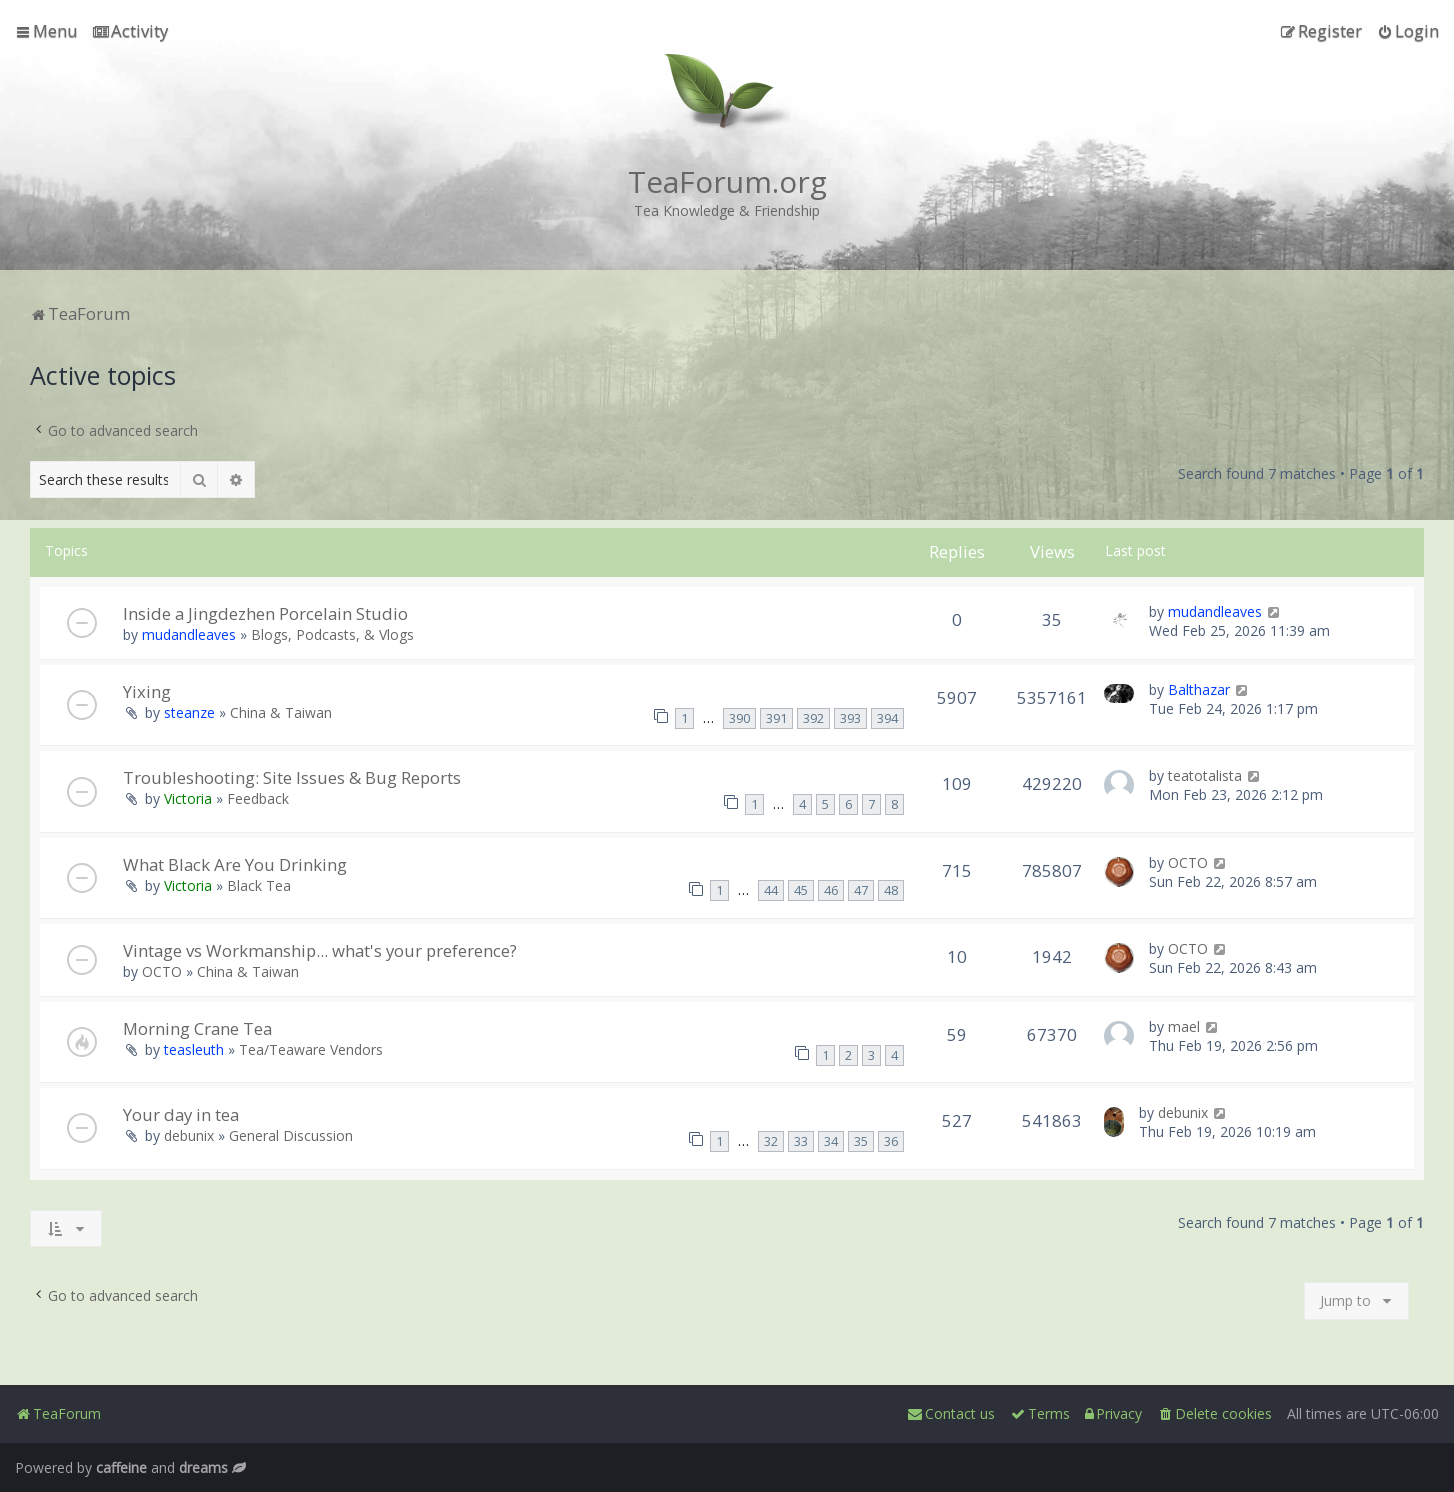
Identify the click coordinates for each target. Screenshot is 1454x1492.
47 (861, 890)
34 (831, 1141)
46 (831, 890)
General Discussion (291, 1135)
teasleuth (194, 1049)
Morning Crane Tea (197, 1028)
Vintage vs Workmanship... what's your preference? (320, 950)
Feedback (258, 798)
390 (739, 718)
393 (850, 718)
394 (887, 718)
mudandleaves (189, 634)
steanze (189, 712)
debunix (189, 1135)
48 (891, 890)
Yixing (147, 691)
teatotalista (1205, 775)
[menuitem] (130, 31)
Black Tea (259, 885)
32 (771, 1141)
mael (1184, 1026)
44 (771, 890)
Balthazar (1199, 689)
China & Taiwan (281, 712)
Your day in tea (181, 1114)
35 (861, 1141)
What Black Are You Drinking (235, 864)
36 (891, 1141)
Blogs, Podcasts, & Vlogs (332, 634)
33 (801, 1141)
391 (776, 718)
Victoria (188, 798)
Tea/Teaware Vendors (311, 1049)
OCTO (1188, 862)
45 (801, 890)
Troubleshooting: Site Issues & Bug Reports (292, 777)
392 (813, 718)
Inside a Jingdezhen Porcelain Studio (265, 613)
